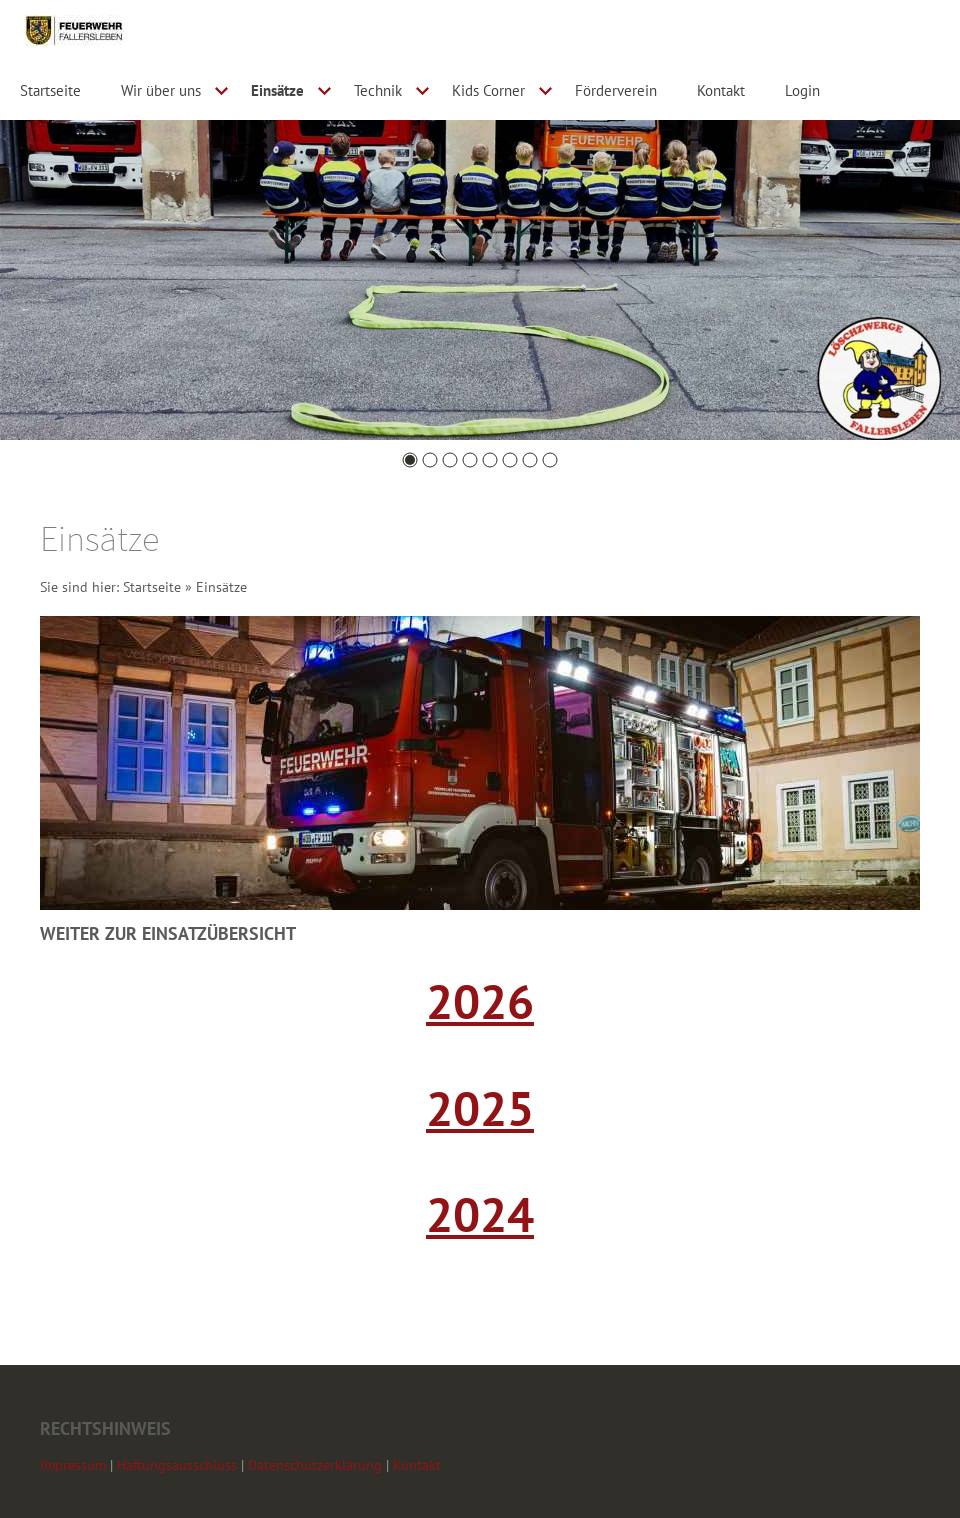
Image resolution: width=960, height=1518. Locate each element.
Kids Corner (488, 90)
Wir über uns (161, 90)
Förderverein (616, 90)
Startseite (50, 90)
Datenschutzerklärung (315, 1465)
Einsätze (277, 90)
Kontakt (721, 90)
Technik (378, 90)
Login (802, 90)
